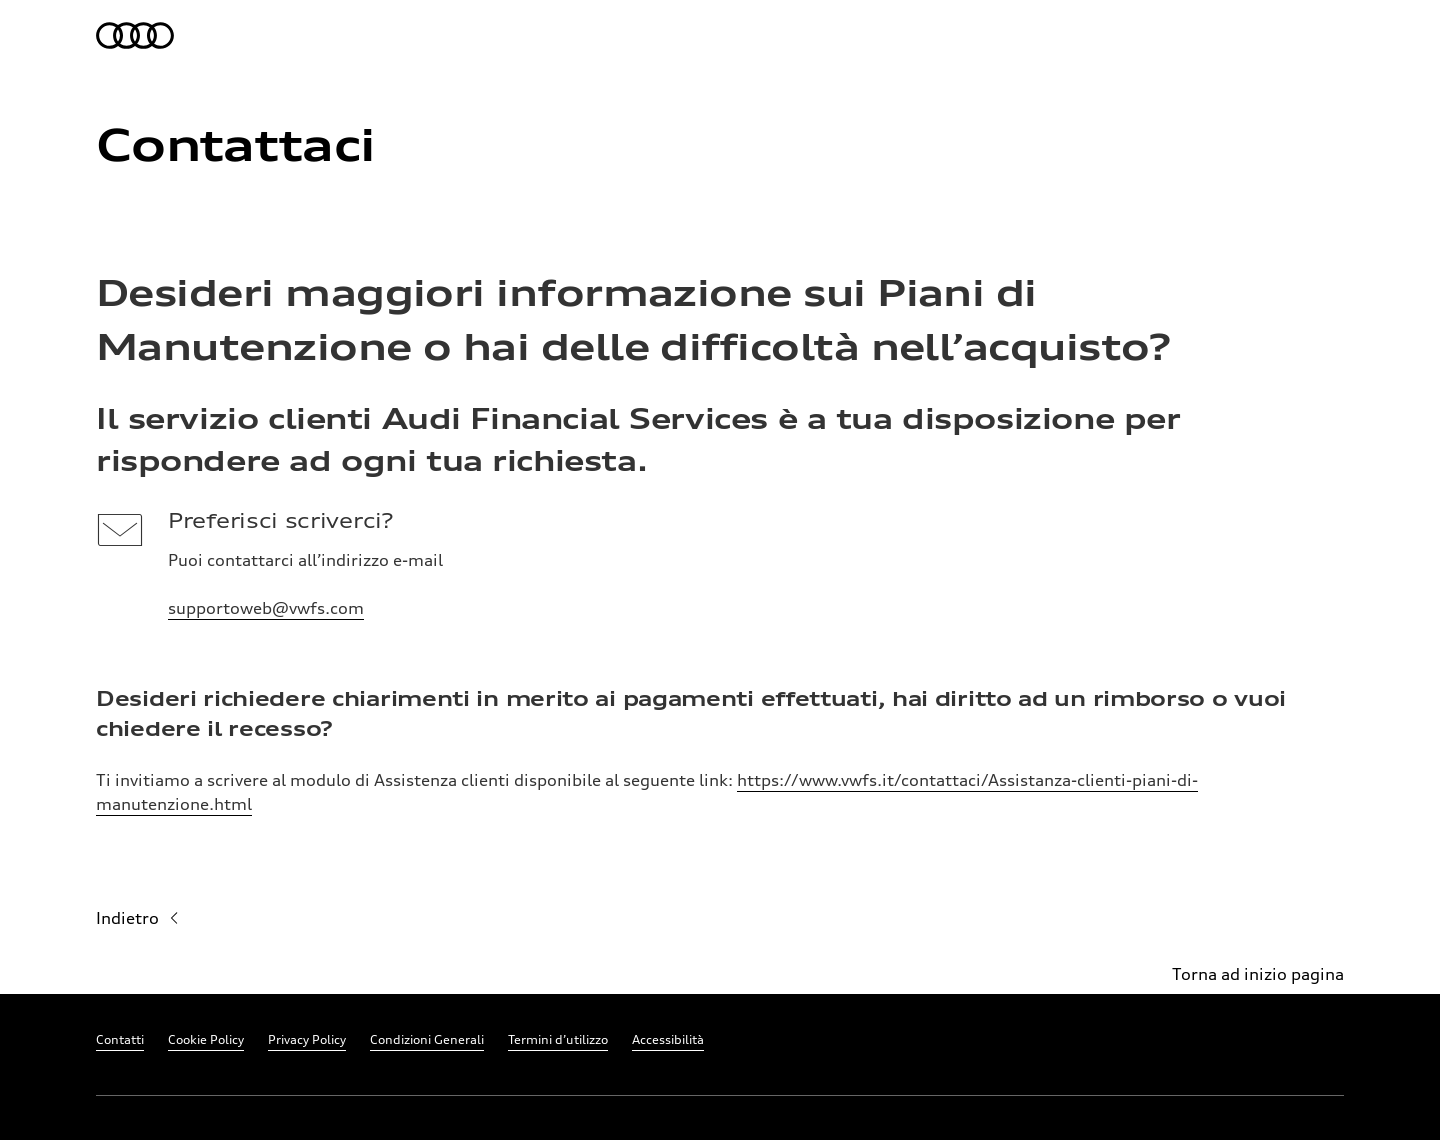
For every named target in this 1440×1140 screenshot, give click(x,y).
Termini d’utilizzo (558, 1039)
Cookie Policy (206, 1039)
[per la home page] (136, 36)
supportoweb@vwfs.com (266, 608)
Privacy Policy (307, 1039)
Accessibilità (668, 1039)
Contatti (120, 1039)
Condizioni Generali (427, 1039)
